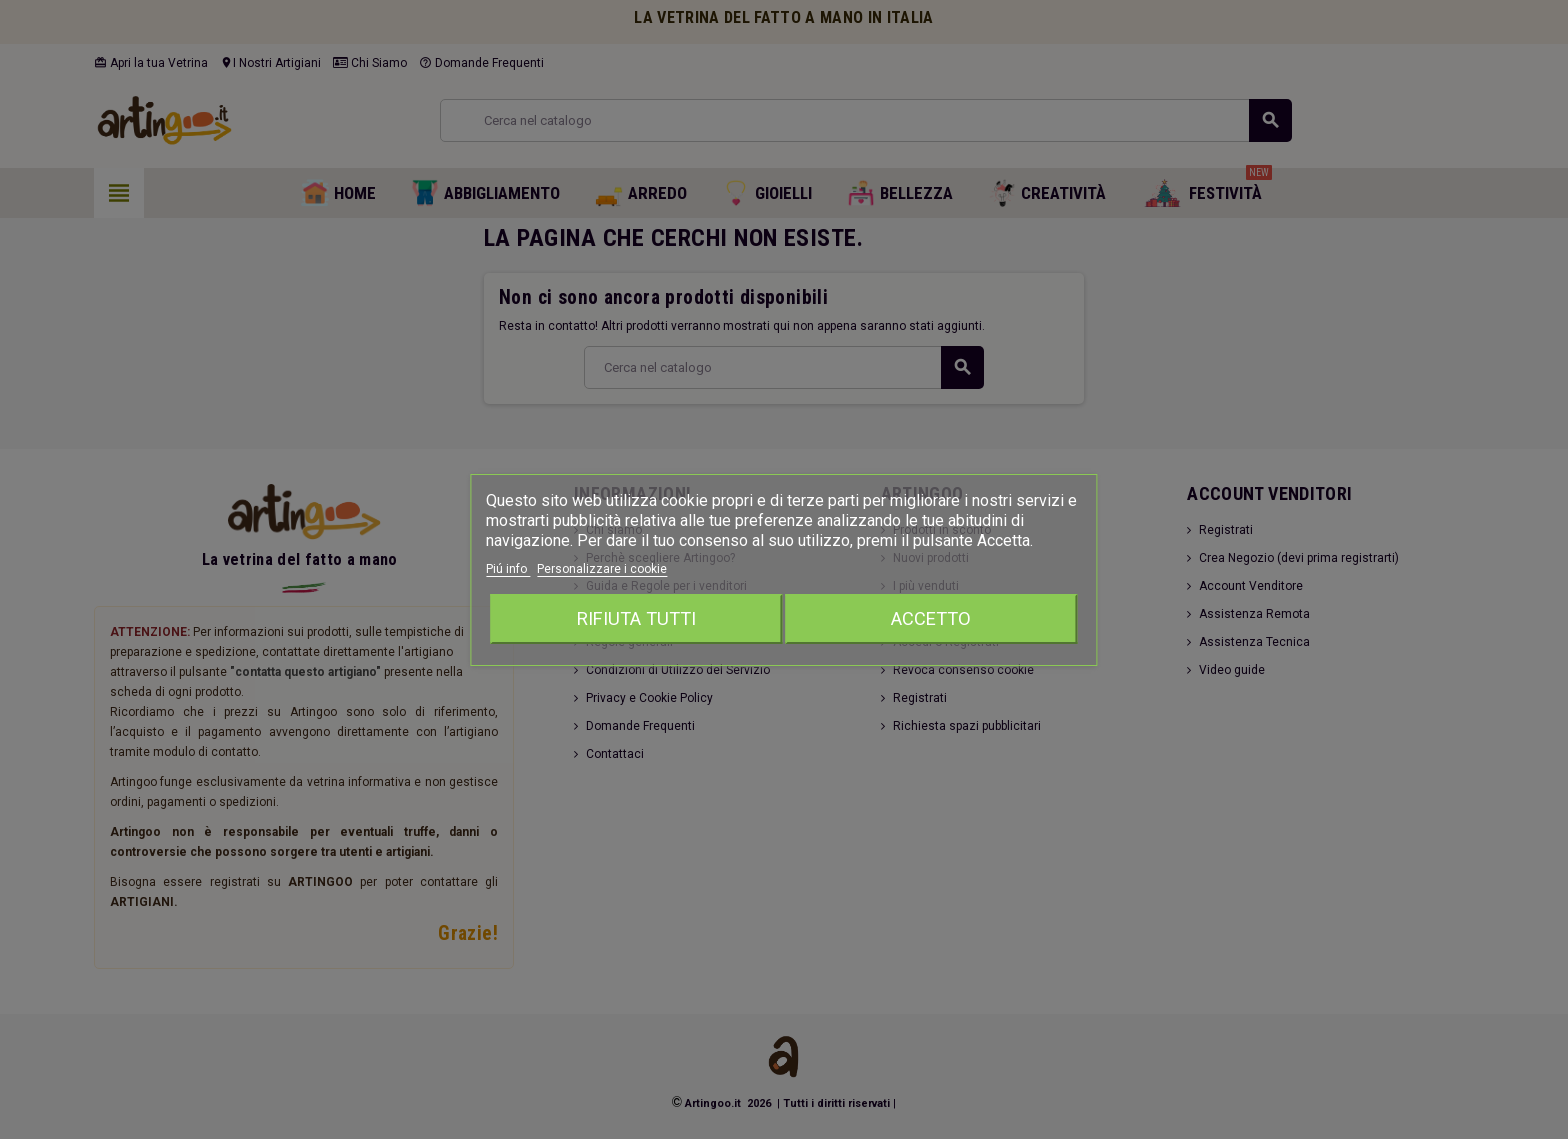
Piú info (508, 569)
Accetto (931, 618)
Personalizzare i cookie (602, 569)
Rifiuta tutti (636, 618)
